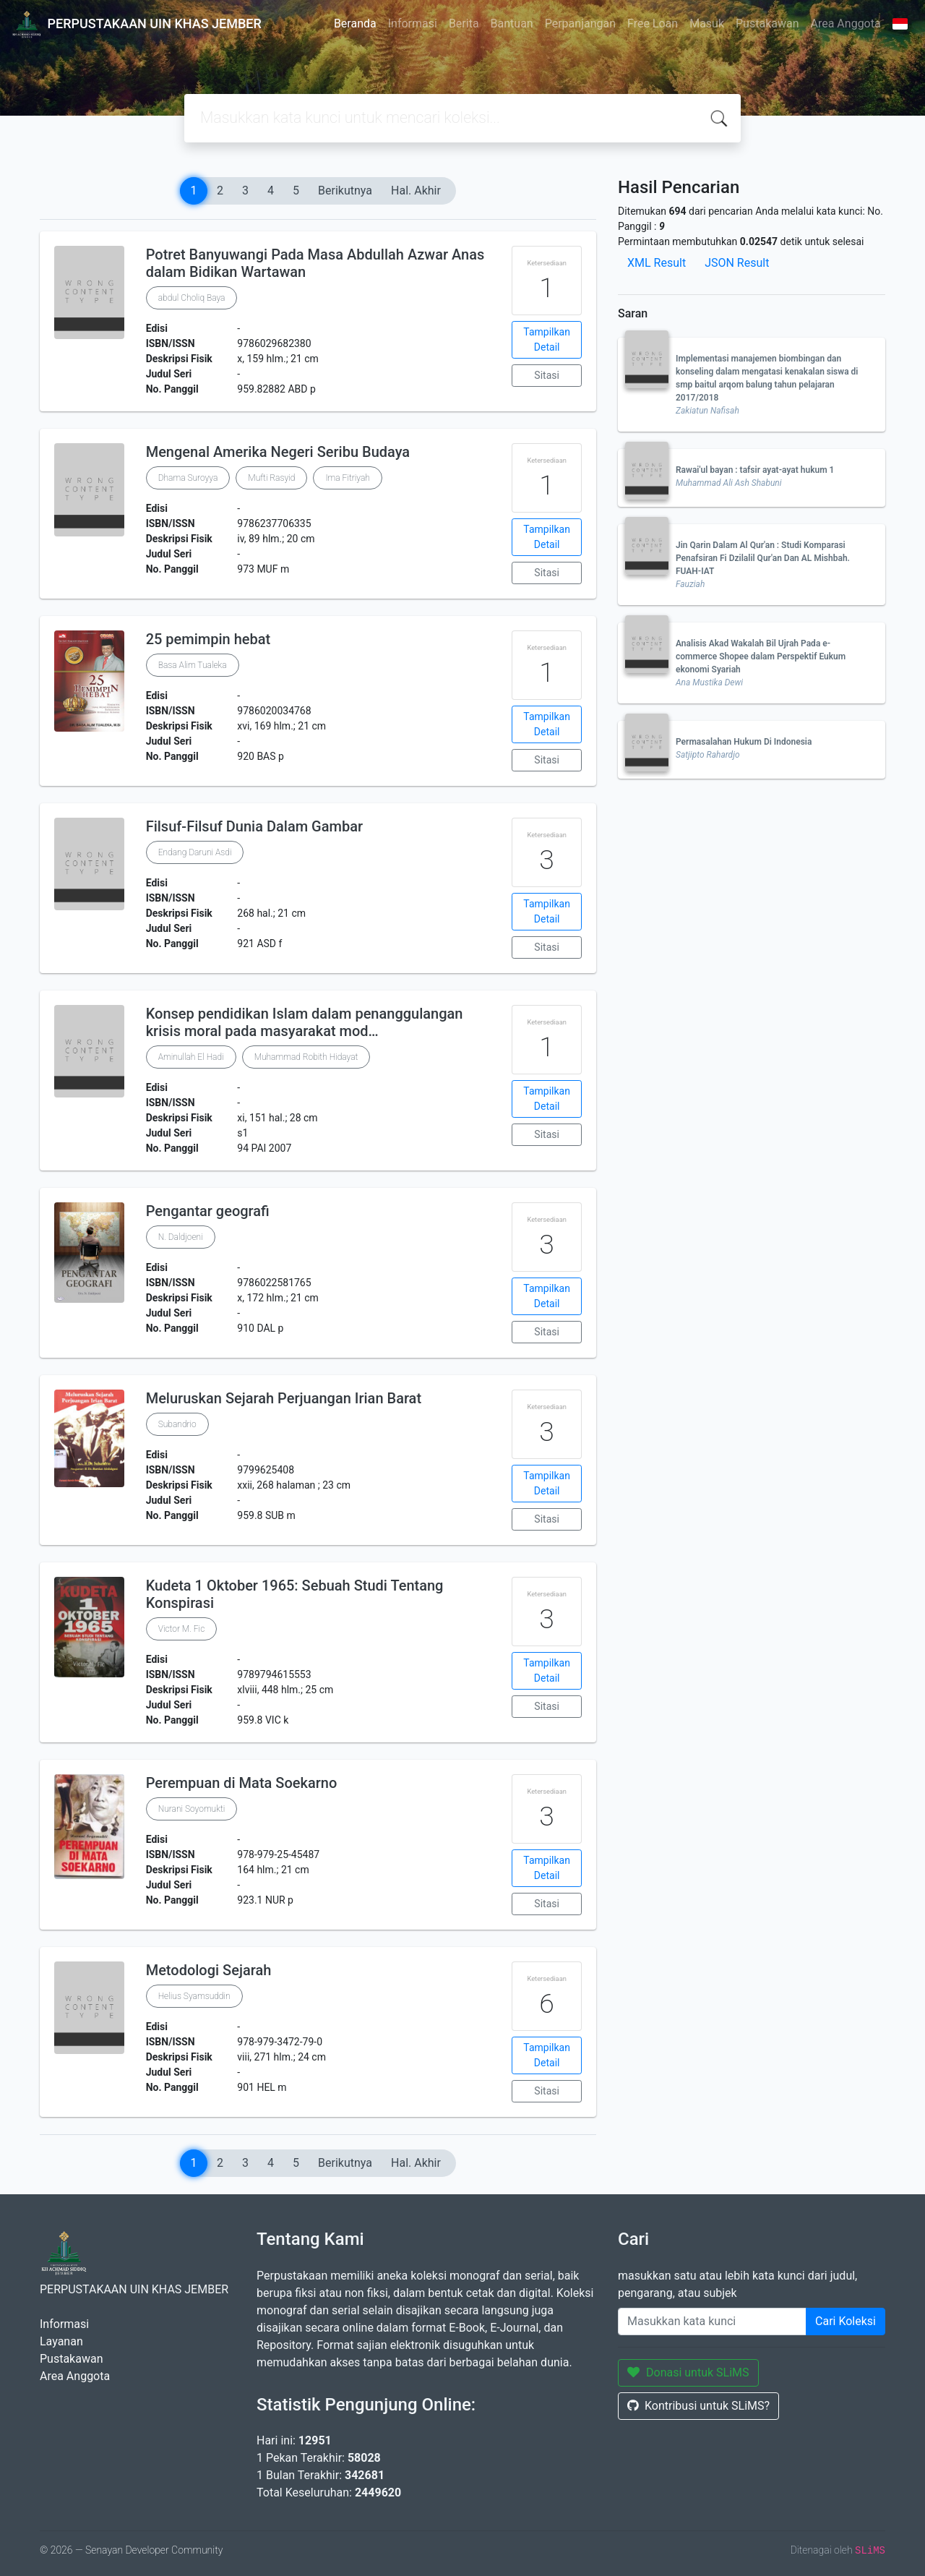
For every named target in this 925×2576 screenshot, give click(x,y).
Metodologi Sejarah (209, 1970)
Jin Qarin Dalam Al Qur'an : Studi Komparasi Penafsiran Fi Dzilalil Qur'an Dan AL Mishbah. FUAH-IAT (763, 558)
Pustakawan (767, 23)
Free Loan (652, 23)
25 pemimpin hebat (208, 639)
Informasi (412, 23)
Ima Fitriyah (347, 478)
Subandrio (177, 1424)
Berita (464, 23)
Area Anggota (846, 23)
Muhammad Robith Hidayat (306, 1057)
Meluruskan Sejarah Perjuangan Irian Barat (283, 1398)
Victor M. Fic (181, 1629)
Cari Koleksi (845, 2321)
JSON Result (737, 263)
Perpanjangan (580, 23)
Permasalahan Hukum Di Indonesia (744, 742)
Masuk (706, 23)
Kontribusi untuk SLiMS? (698, 2406)
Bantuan (512, 23)
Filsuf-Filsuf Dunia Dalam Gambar (254, 826)
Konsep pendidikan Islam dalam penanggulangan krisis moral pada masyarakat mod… (304, 1022)
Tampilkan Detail (546, 339)
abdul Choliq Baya (191, 298)
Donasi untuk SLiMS (688, 2372)
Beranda (355, 23)
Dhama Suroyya (188, 478)
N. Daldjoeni (180, 1237)
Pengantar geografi (208, 1211)
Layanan (61, 2341)
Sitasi (546, 375)
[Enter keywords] (712, 2321)
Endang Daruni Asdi (195, 852)
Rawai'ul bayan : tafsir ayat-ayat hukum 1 (755, 470)
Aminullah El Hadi (191, 1057)
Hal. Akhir (416, 190)
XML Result (656, 263)
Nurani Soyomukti (191, 1809)
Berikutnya (345, 190)
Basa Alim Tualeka (192, 665)
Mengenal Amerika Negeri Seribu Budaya (278, 452)
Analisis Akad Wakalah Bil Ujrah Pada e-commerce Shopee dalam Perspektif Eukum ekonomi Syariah (761, 656)
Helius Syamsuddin (194, 1996)
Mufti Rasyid (271, 478)
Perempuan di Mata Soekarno (241, 1783)
